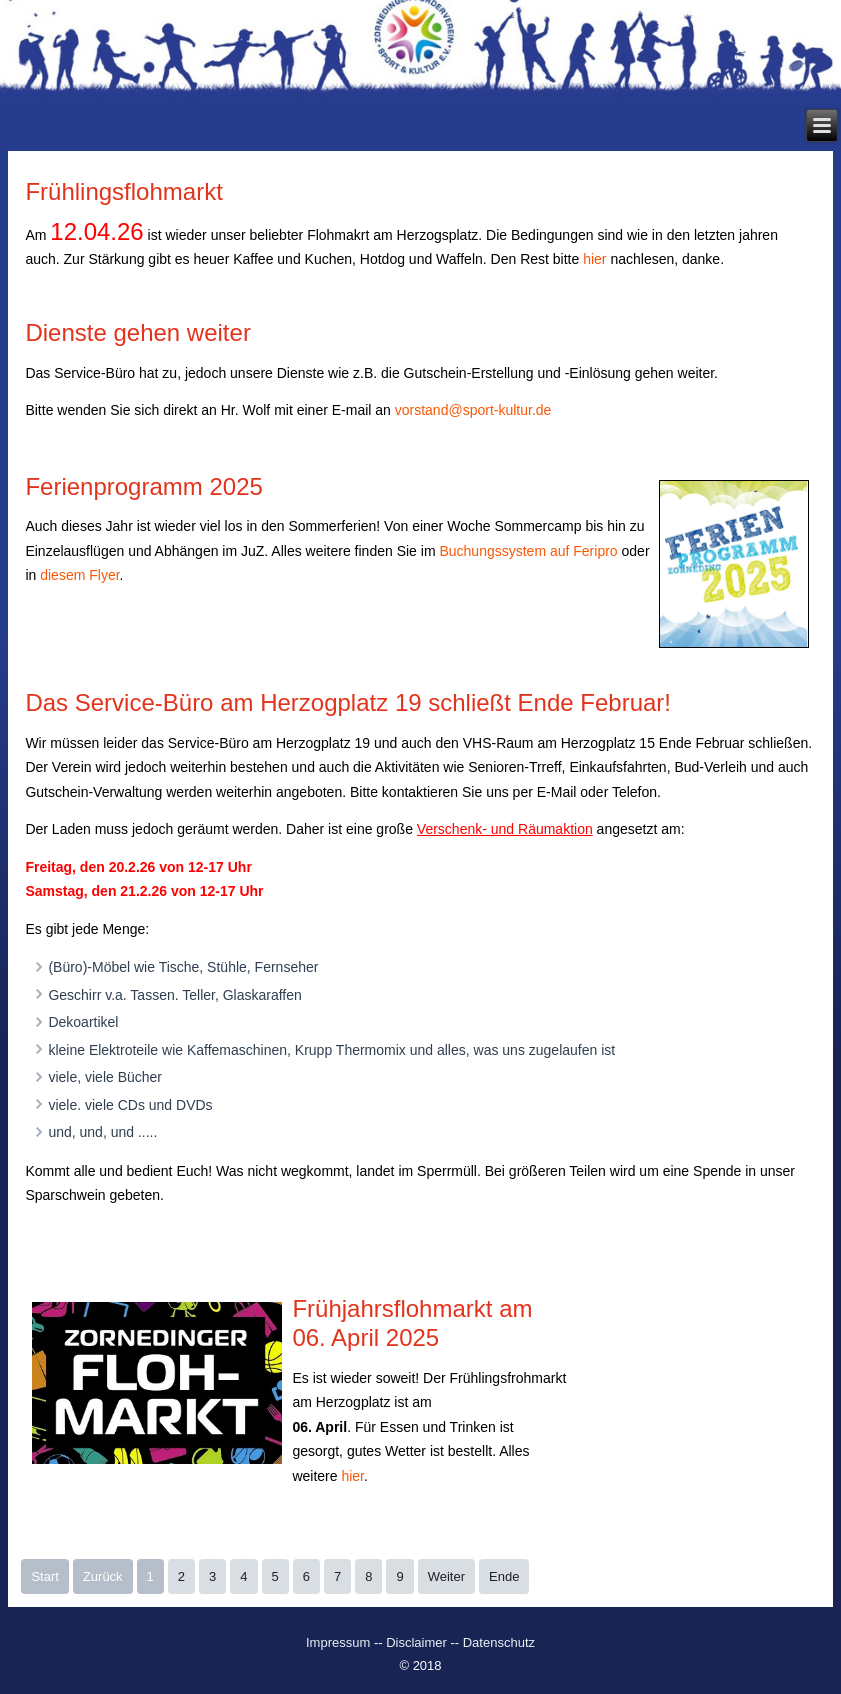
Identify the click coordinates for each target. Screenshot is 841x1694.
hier (596, 259)
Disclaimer (416, 1642)
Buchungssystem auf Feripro (528, 551)
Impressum (340, 1642)
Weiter (446, 1576)
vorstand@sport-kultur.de (473, 410)
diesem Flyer (79, 575)
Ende (504, 1576)
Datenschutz (499, 1642)
